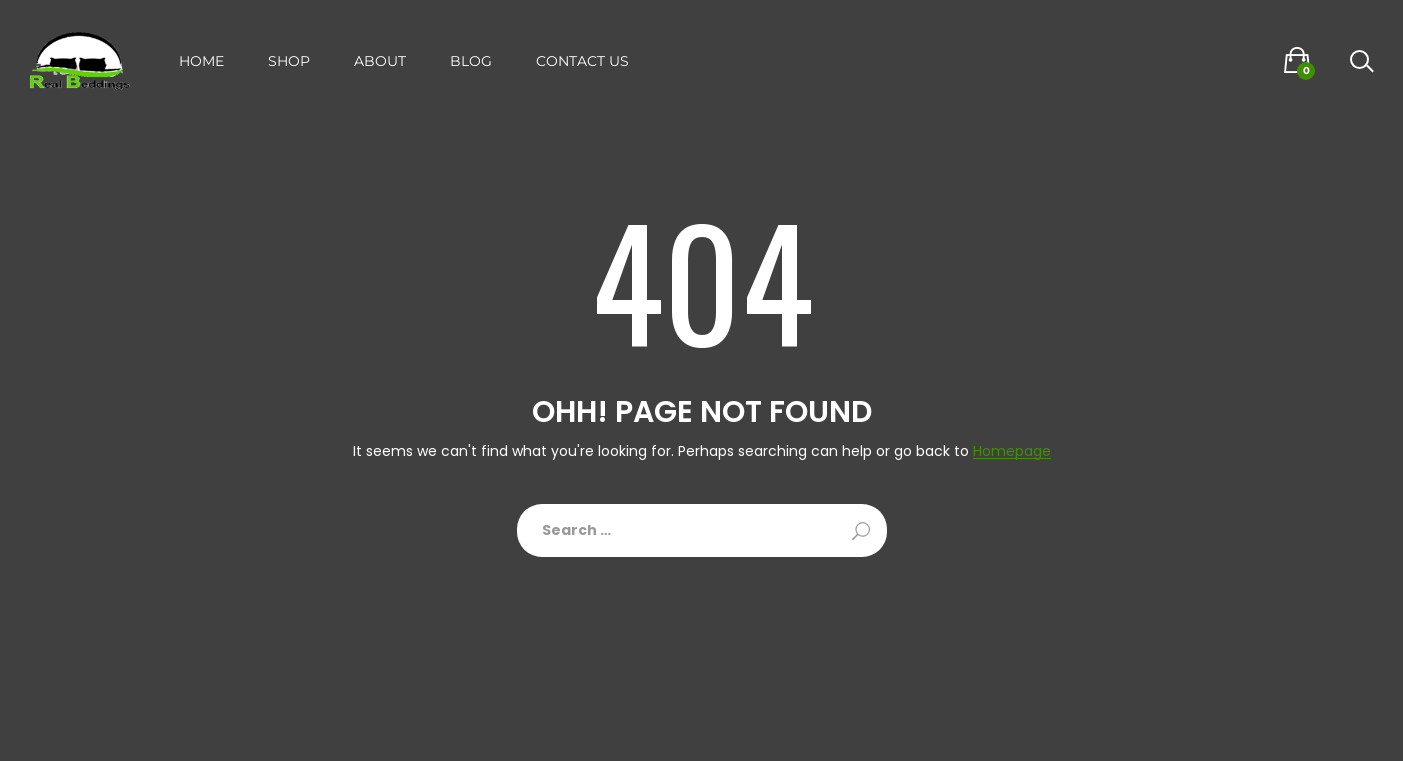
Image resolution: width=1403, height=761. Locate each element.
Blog (471, 61)
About (380, 61)
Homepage (1012, 451)
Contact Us (582, 61)
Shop (289, 61)
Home (201, 61)
